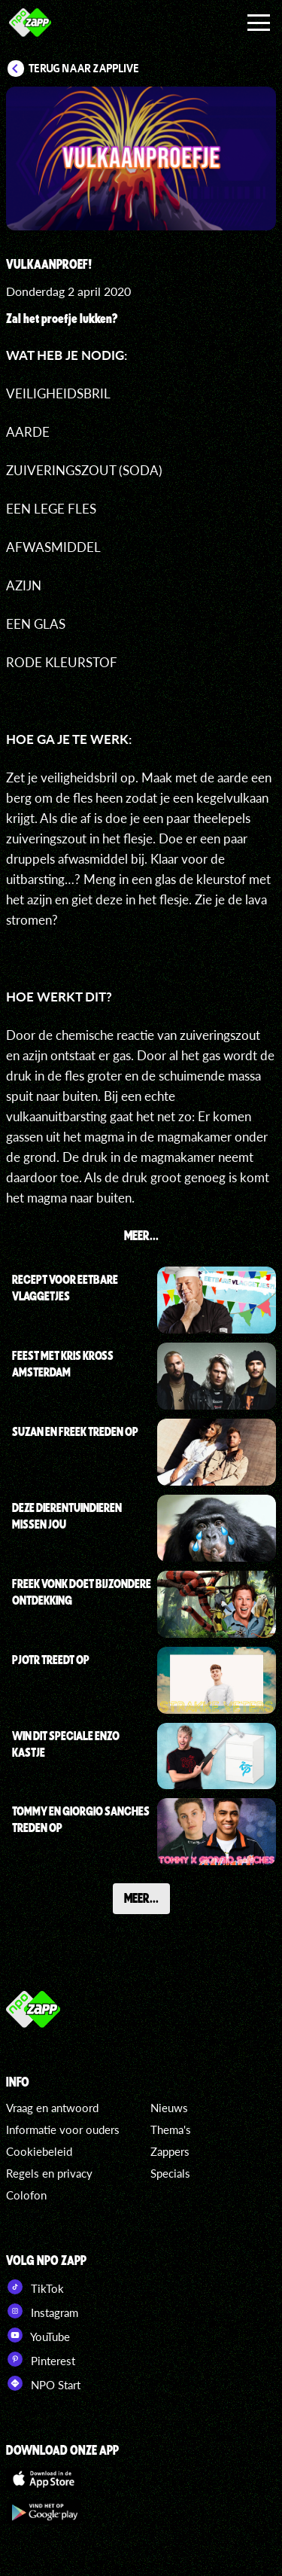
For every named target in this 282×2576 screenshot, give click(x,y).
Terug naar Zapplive (84, 68)
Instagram (42, 2311)
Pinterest (40, 2359)
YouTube (38, 2335)
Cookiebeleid (39, 2151)
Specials (170, 2173)
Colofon (26, 2195)
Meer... (141, 1897)
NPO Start (43, 2383)
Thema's (170, 2129)
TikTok (35, 2287)
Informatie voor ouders (63, 2129)
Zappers (170, 2151)
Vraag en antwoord (52, 2107)
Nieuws (169, 2107)
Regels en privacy (49, 2173)
